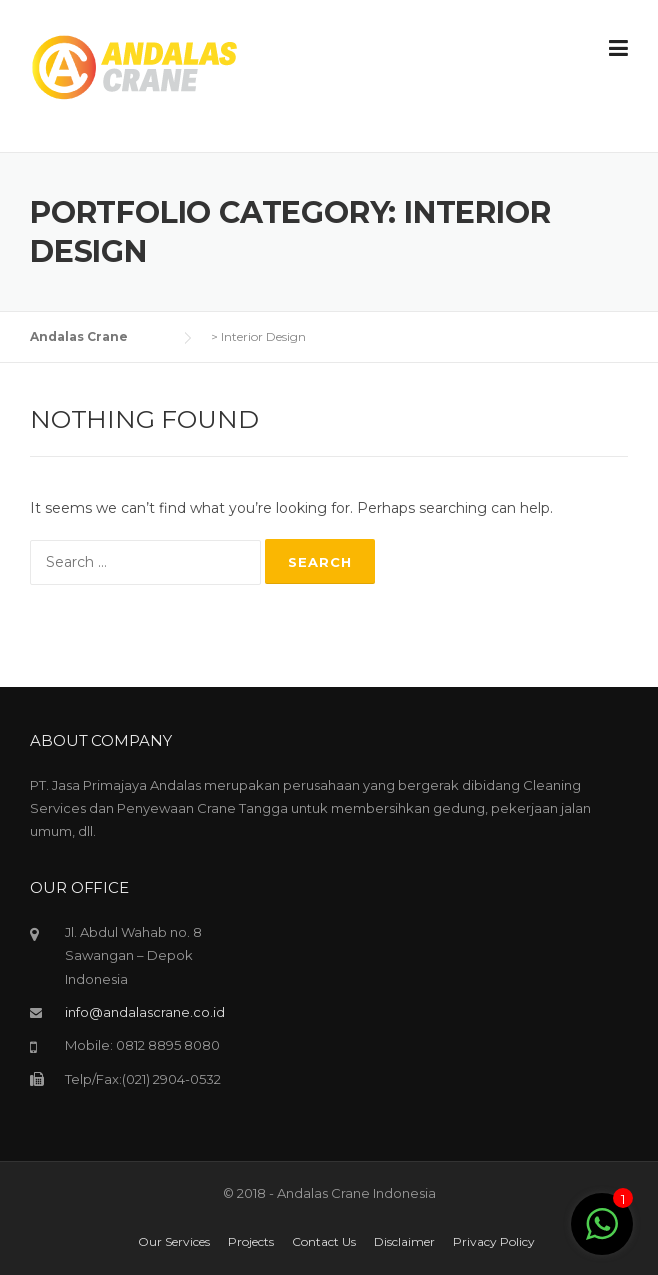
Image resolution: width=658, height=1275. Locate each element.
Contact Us (324, 1242)
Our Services (174, 1242)
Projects (251, 1242)
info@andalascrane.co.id (145, 1012)
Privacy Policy (494, 1242)
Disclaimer (404, 1242)
